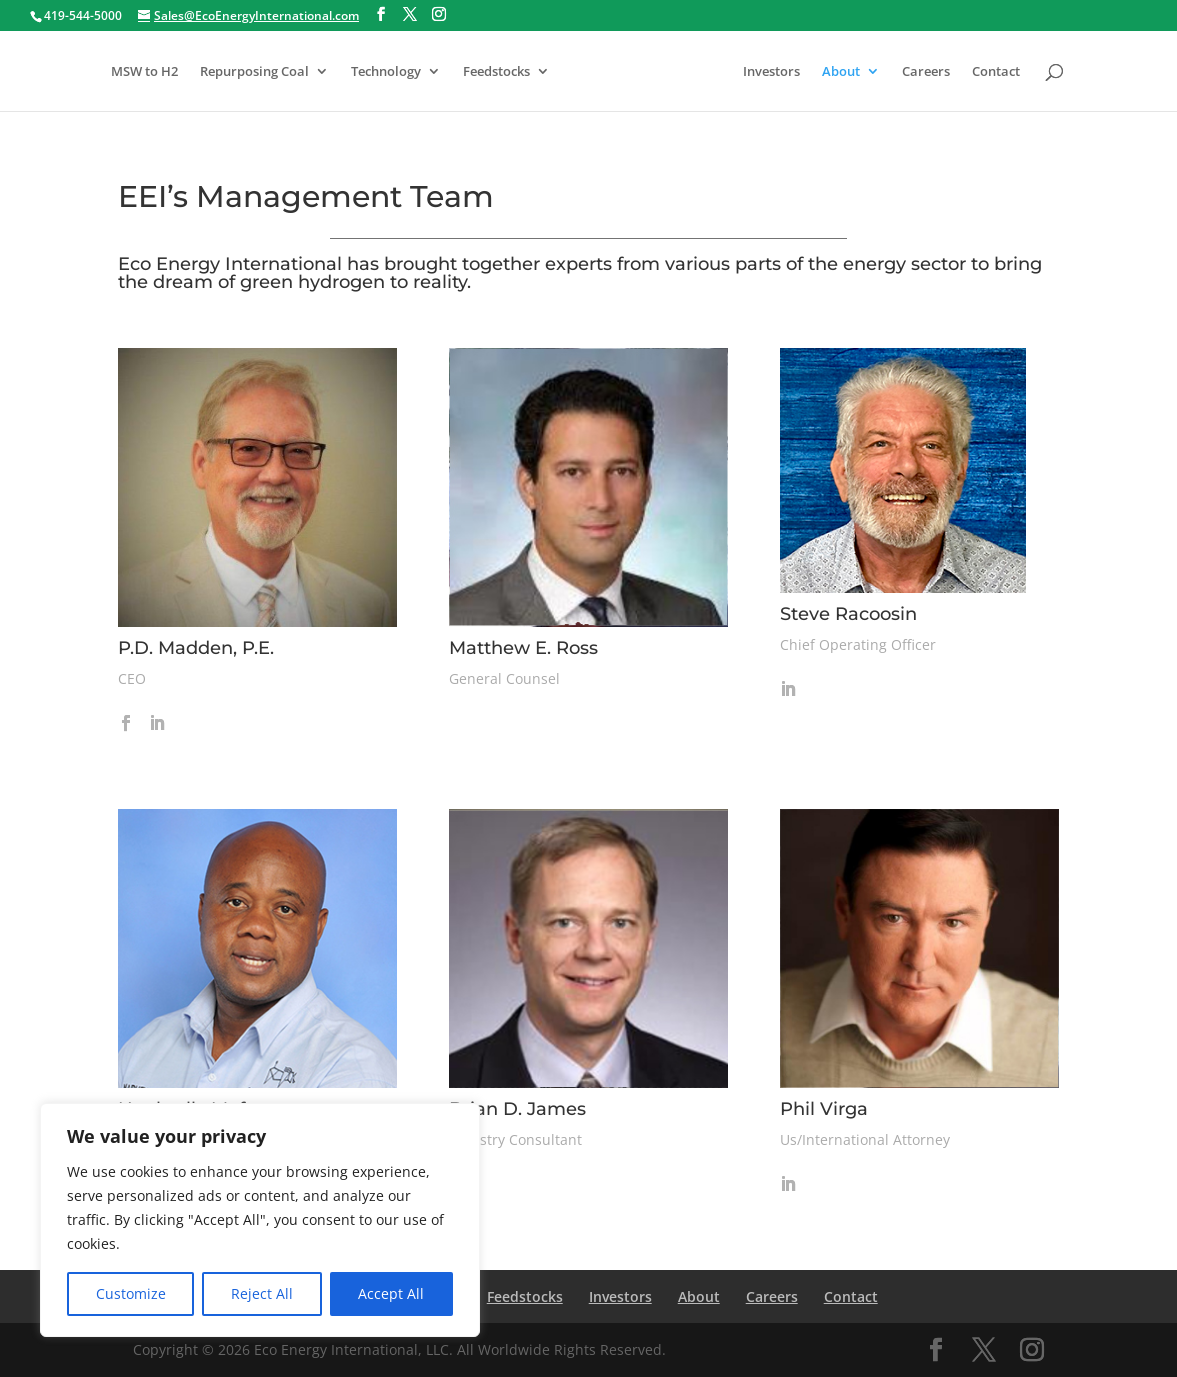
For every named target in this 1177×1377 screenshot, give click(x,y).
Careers (926, 72)
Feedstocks (496, 72)
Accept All (391, 1293)
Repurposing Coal (254, 72)
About (841, 72)
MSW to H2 (144, 72)
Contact (996, 72)
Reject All (262, 1293)
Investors (771, 72)
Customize (131, 1293)
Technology (386, 72)
